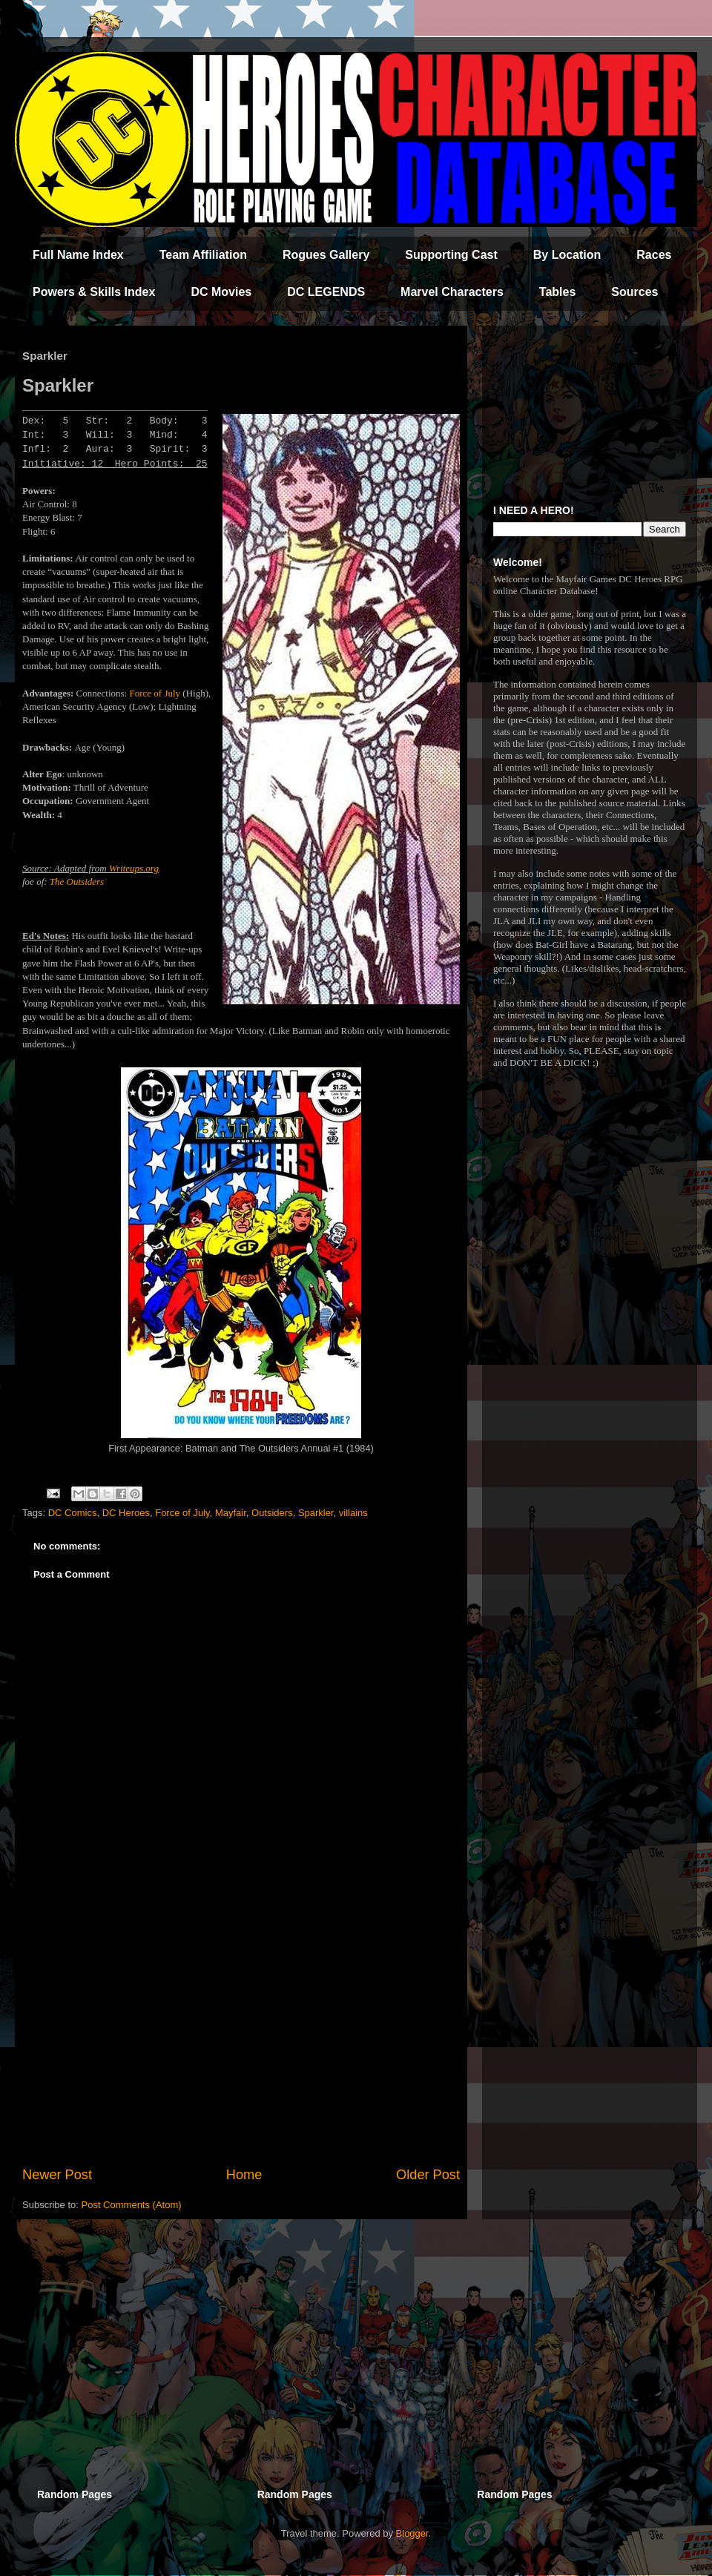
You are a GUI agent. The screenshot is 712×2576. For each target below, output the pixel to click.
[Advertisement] (241, 2043)
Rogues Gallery (326, 254)
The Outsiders (77, 881)
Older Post (428, 2174)
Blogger (412, 2533)
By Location (567, 254)
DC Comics (72, 1512)
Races (653, 254)
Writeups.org (134, 868)
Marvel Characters (452, 292)
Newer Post (57, 2174)
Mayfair (230, 1512)
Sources (634, 292)
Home (244, 2174)
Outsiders (272, 1512)
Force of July (154, 693)
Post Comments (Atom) (132, 2204)
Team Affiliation (203, 254)
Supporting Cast (451, 254)
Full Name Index (78, 254)
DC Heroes (126, 1512)
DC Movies (221, 292)
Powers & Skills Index (94, 292)
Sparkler (316, 1512)
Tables (557, 292)
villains (353, 1512)
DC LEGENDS (326, 292)
